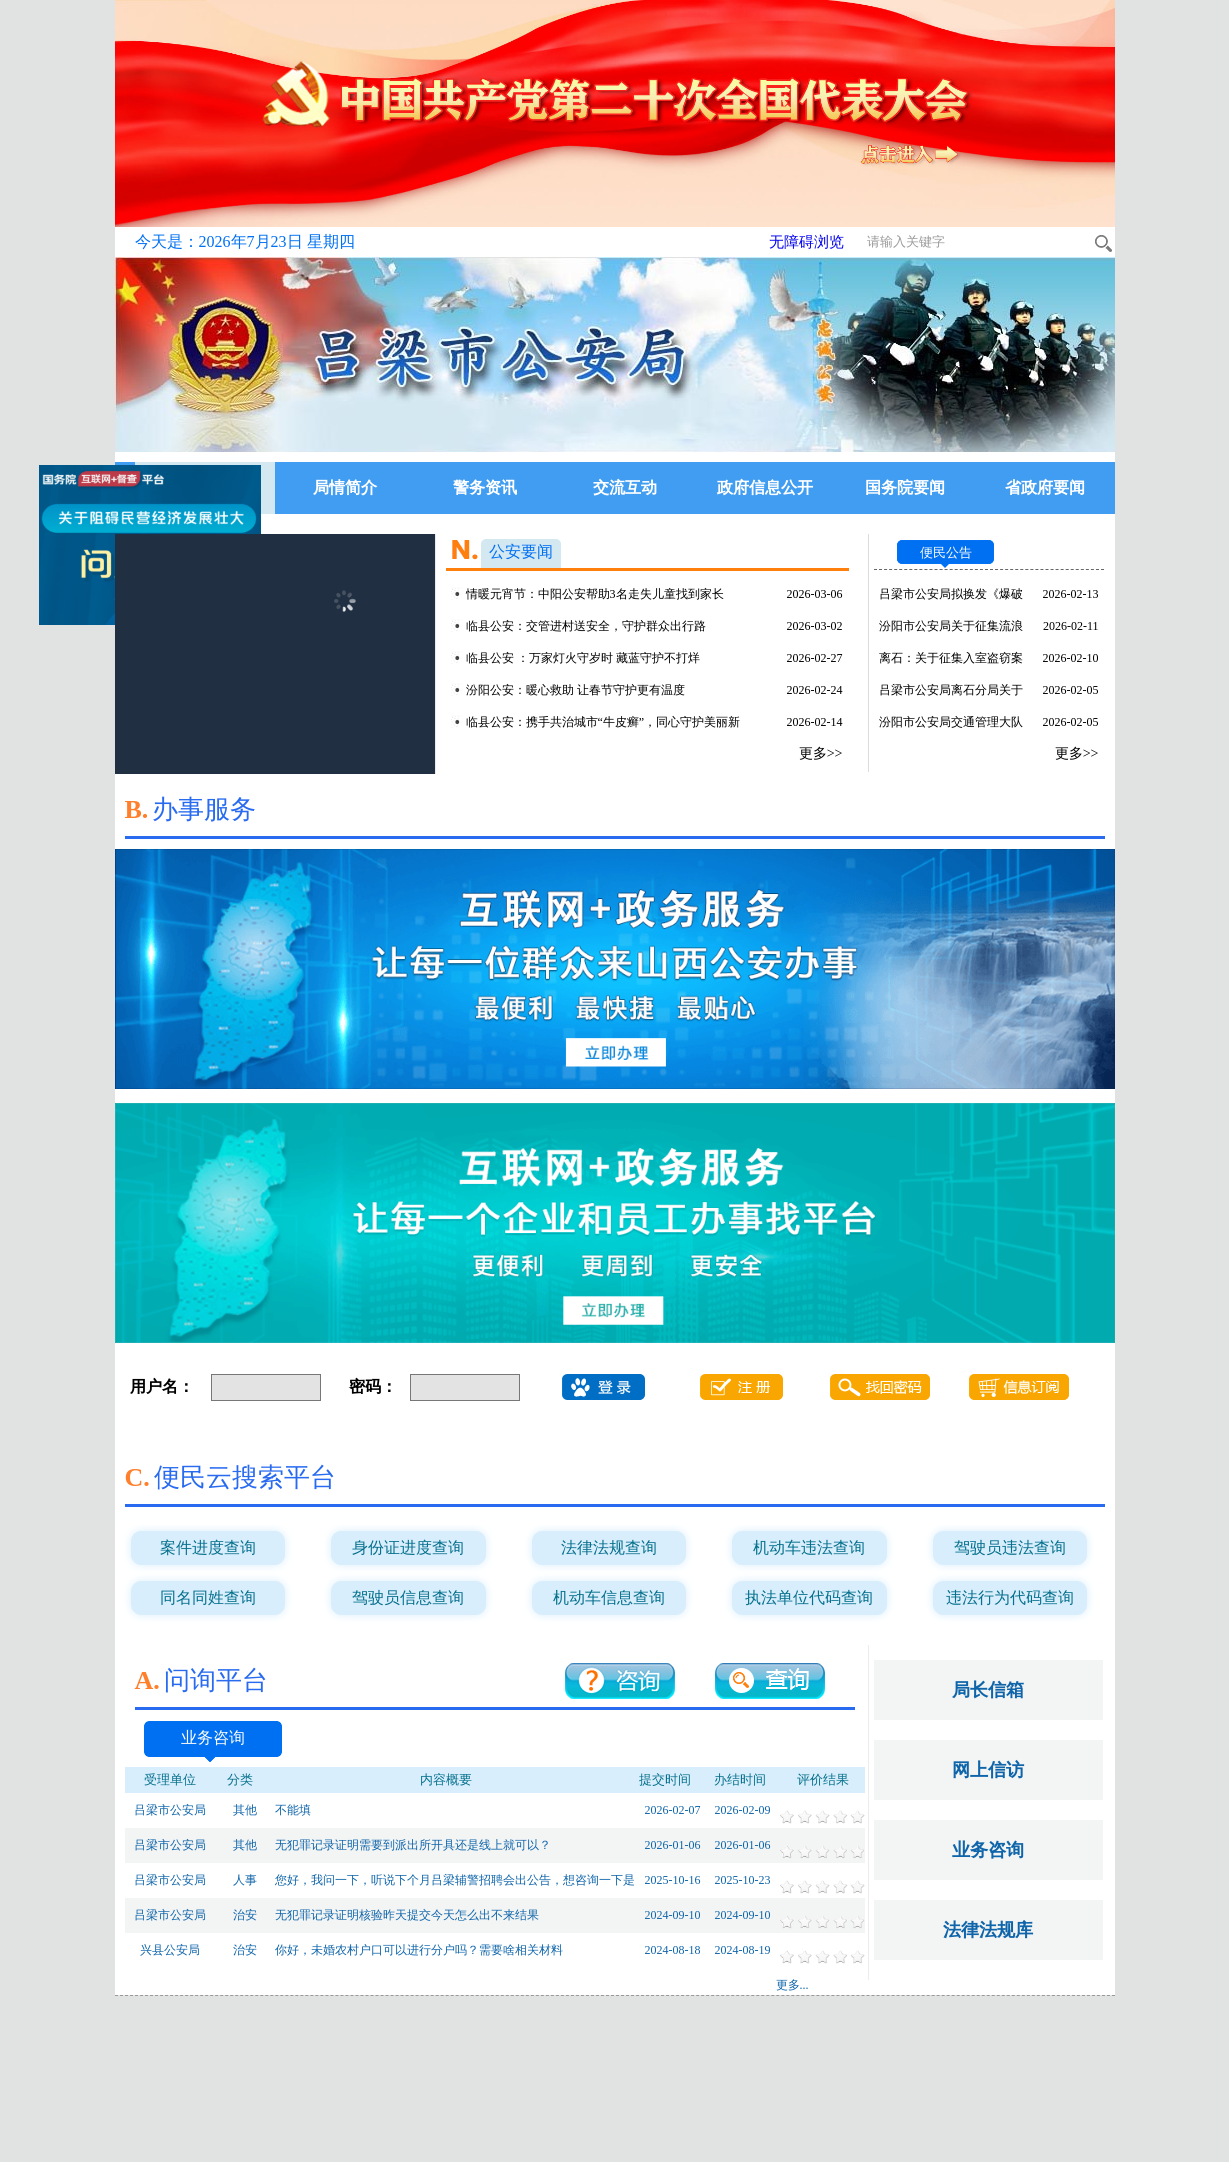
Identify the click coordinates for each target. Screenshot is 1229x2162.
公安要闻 (521, 551)
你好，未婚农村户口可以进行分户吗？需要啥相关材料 (419, 1950)
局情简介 (345, 487)
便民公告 (946, 552)
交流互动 (625, 487)
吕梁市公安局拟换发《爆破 (951, 594)
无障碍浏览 (806, 242)
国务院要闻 (905, 487)
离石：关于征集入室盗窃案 (951, 658)
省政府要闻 (1045, 487)
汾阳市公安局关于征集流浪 (951, 626)
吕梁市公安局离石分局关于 (951, 690)
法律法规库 (988, 1930)
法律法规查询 (609, 1547)
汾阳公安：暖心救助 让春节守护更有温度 (575, 690)
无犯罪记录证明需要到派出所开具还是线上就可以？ (413, 1845)
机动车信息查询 (609, 1597)
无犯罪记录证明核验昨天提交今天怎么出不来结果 (407, 1915)
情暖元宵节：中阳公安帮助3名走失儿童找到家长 (595, 594)
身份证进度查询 (408, 1547)
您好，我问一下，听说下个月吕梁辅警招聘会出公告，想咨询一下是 (455, 1880)
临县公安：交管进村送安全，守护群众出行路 (586, 626)
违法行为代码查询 (1010, 1597)
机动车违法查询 (809, 1547)
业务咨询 (213, 1737)
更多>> (821, 753)
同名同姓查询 (208, 1597)
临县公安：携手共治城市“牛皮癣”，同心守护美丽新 (603, 722)
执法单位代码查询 (809, 1597)
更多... (792, 1985)
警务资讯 (485, 487)
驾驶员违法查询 (1010, 1547)
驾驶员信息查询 (408, 1597)
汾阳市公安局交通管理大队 (951, 722)
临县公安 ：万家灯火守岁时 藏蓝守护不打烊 (583, 658)
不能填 (293, 1810)
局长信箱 (988, 1690)
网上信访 (988, 1770)
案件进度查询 (208, 1547)
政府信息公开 (765, 487)
